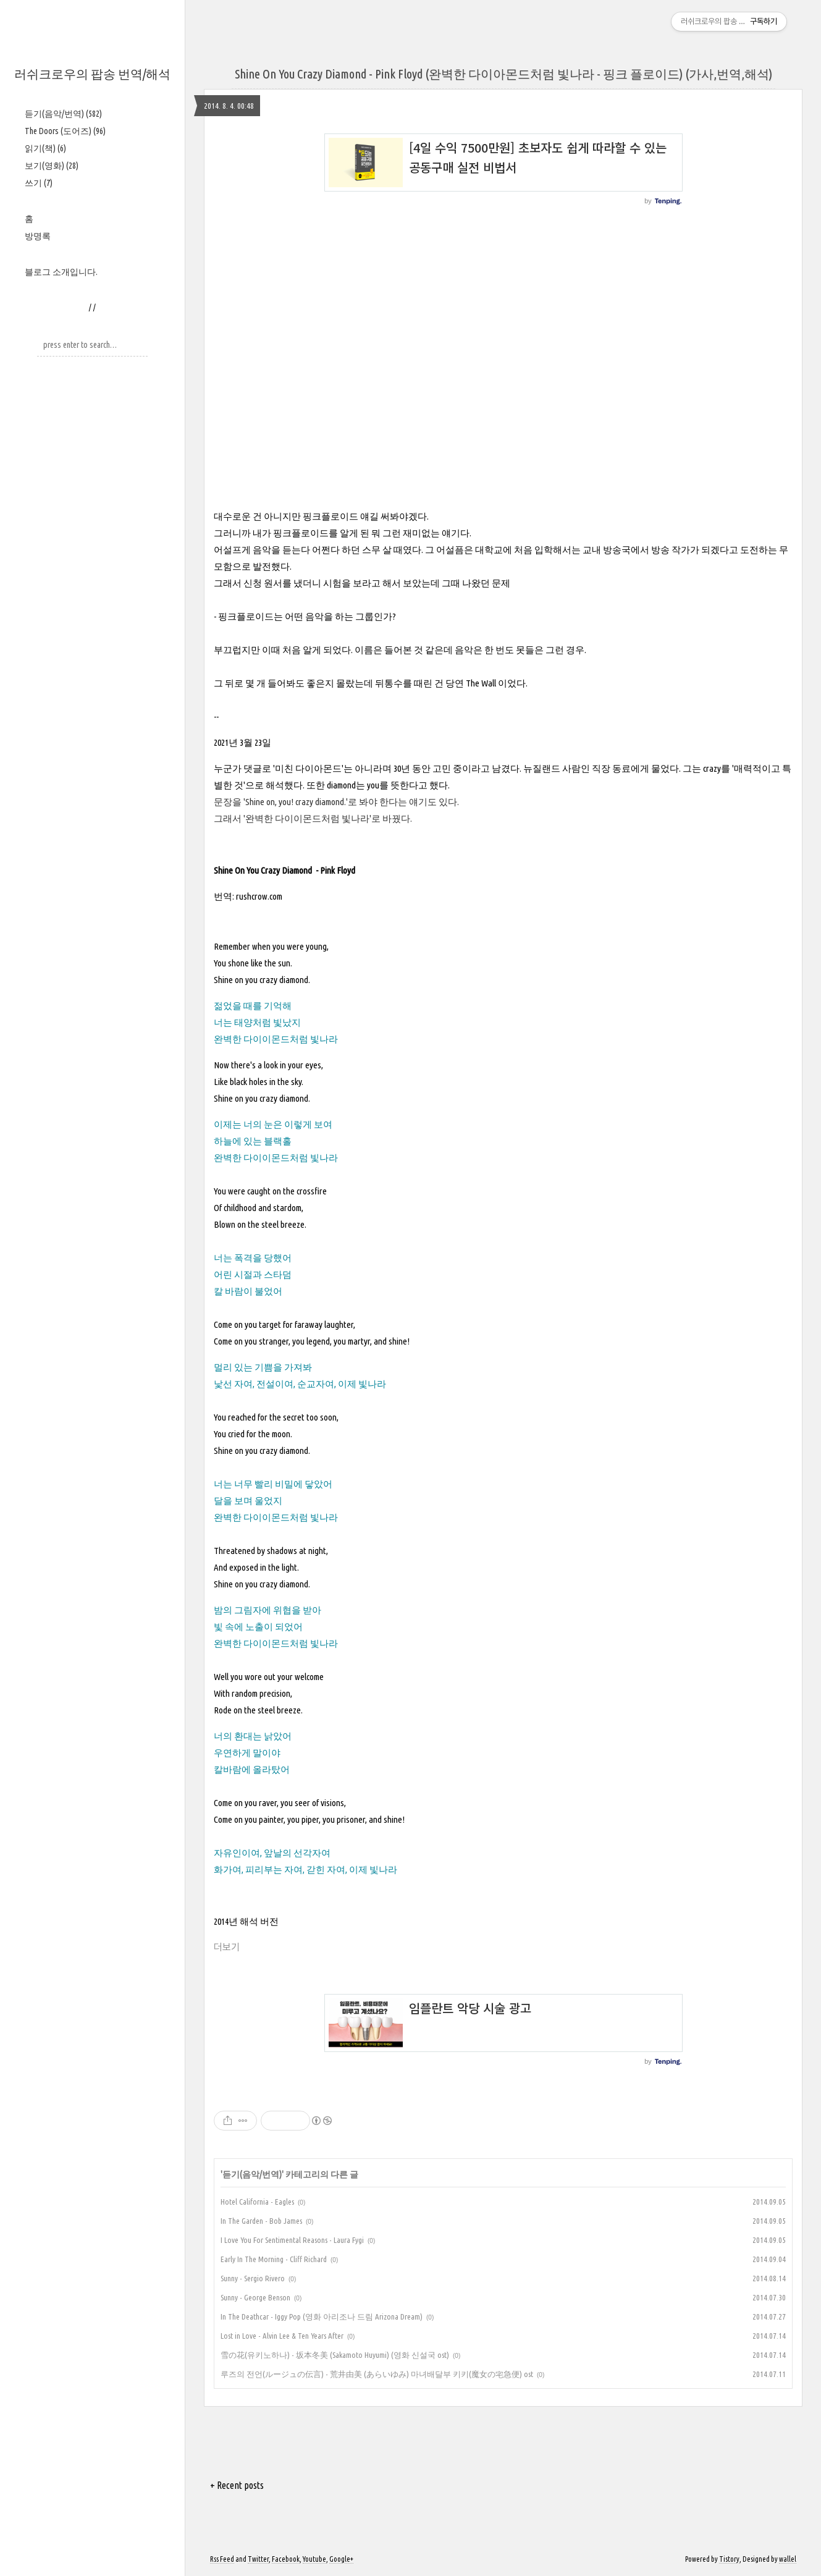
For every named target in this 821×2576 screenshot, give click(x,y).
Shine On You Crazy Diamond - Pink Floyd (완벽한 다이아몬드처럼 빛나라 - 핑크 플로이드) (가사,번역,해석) (503, 74)
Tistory (729, 2559)
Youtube (314, 2559)
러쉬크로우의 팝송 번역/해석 (92, 74)
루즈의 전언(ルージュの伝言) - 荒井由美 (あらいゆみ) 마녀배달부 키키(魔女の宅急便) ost (377, 2374)
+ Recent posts (237, 2485)
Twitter (258, 2559)
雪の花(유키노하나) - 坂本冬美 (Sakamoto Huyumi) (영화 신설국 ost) (335, 2354)
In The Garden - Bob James (261, 2220)
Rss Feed (222, 2559)
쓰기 (39, 183)
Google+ (341, 2559)
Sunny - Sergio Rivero (253, 2278)
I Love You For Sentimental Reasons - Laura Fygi (292, 2240)
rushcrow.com (259, 896)
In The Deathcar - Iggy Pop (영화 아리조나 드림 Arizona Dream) (322, 2316)
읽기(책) (45, 148)
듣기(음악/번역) (63, 114)
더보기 (227, 1947)
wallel (787, 2559)
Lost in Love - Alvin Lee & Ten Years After (282, 2335)
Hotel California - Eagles (257, 2201)
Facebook (286, 2559)
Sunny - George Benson (255, 2297)
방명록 (38, 236)
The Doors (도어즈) (65, 131)
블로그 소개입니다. (61, 272)
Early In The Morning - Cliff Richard (274, 2259)
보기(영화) (51, 166)
